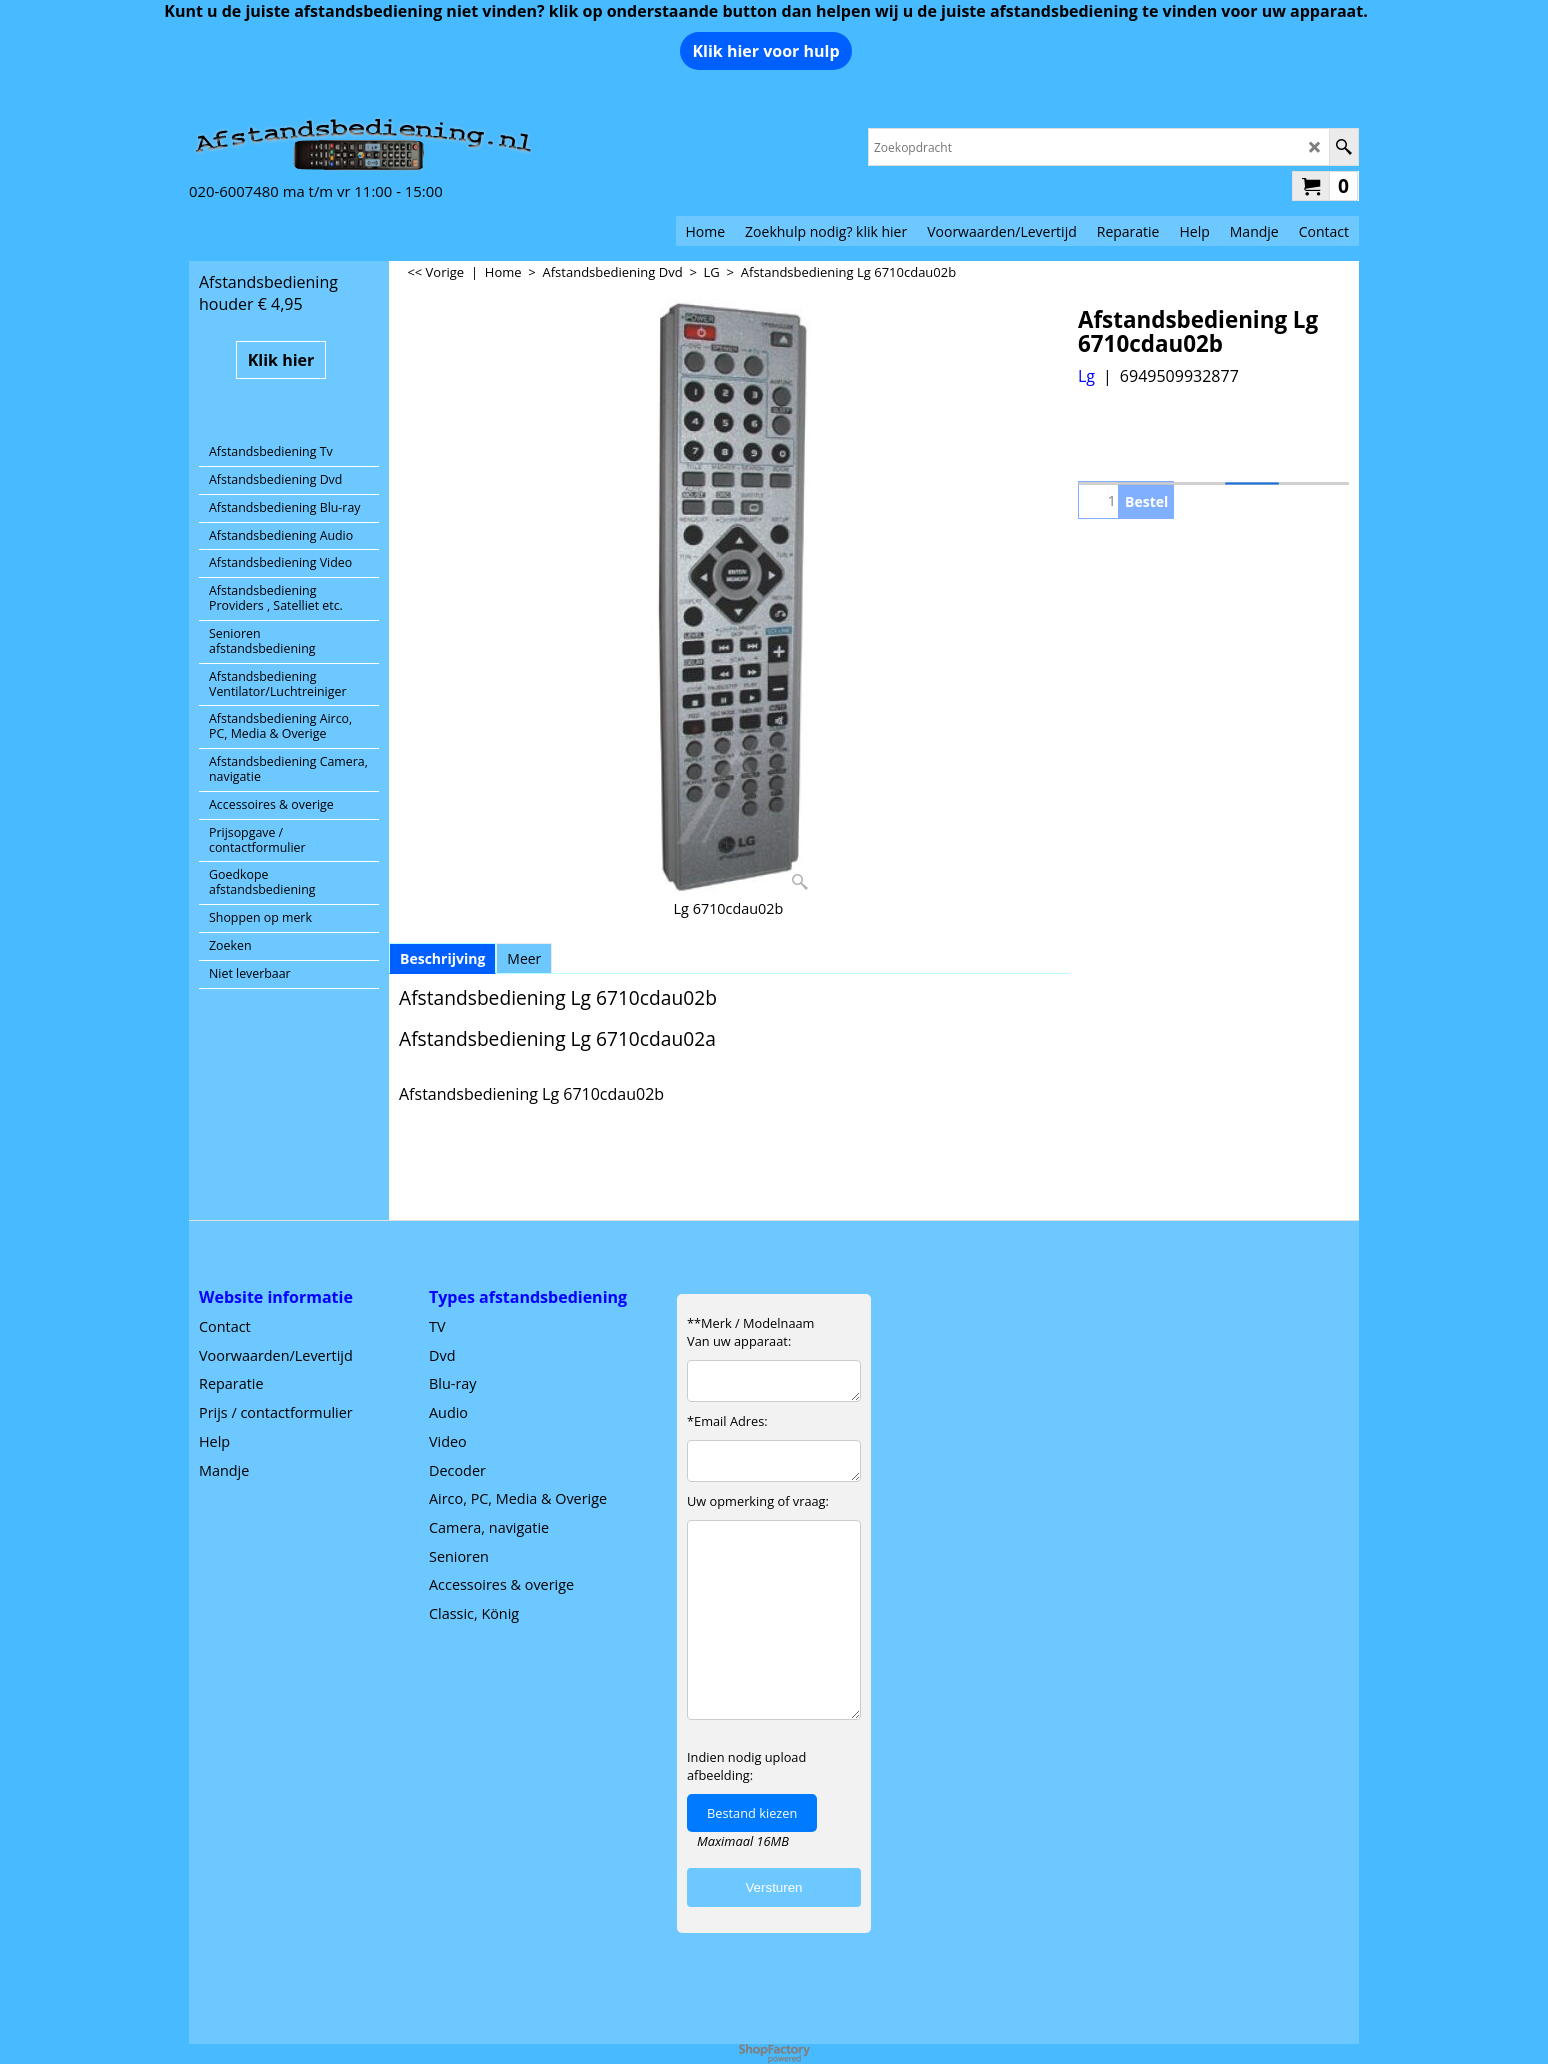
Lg (1086, 376)
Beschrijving (442, 958)
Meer (524, 958)
